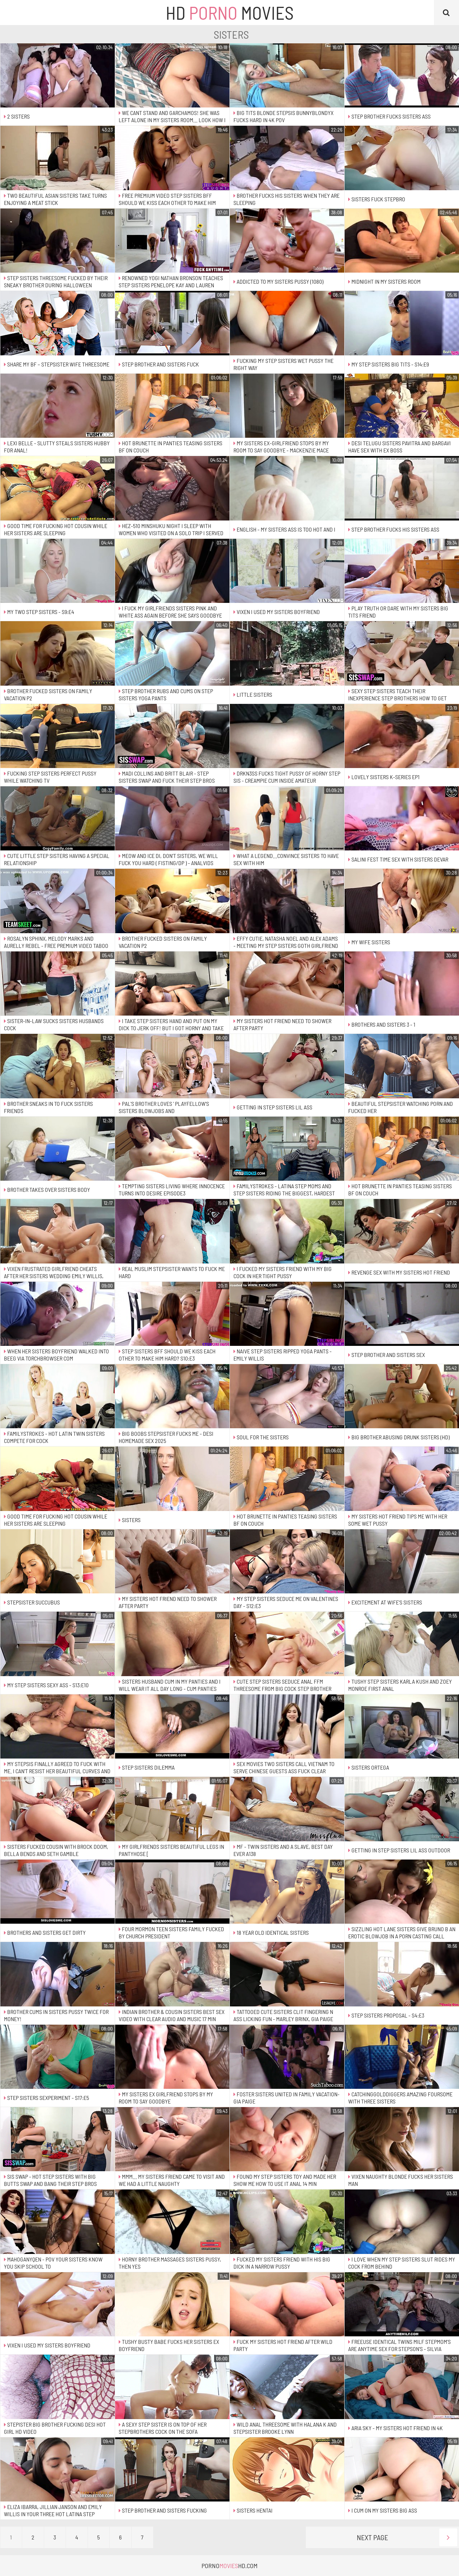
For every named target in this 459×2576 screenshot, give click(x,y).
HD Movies (230, 12)
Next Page (407, 2537)
